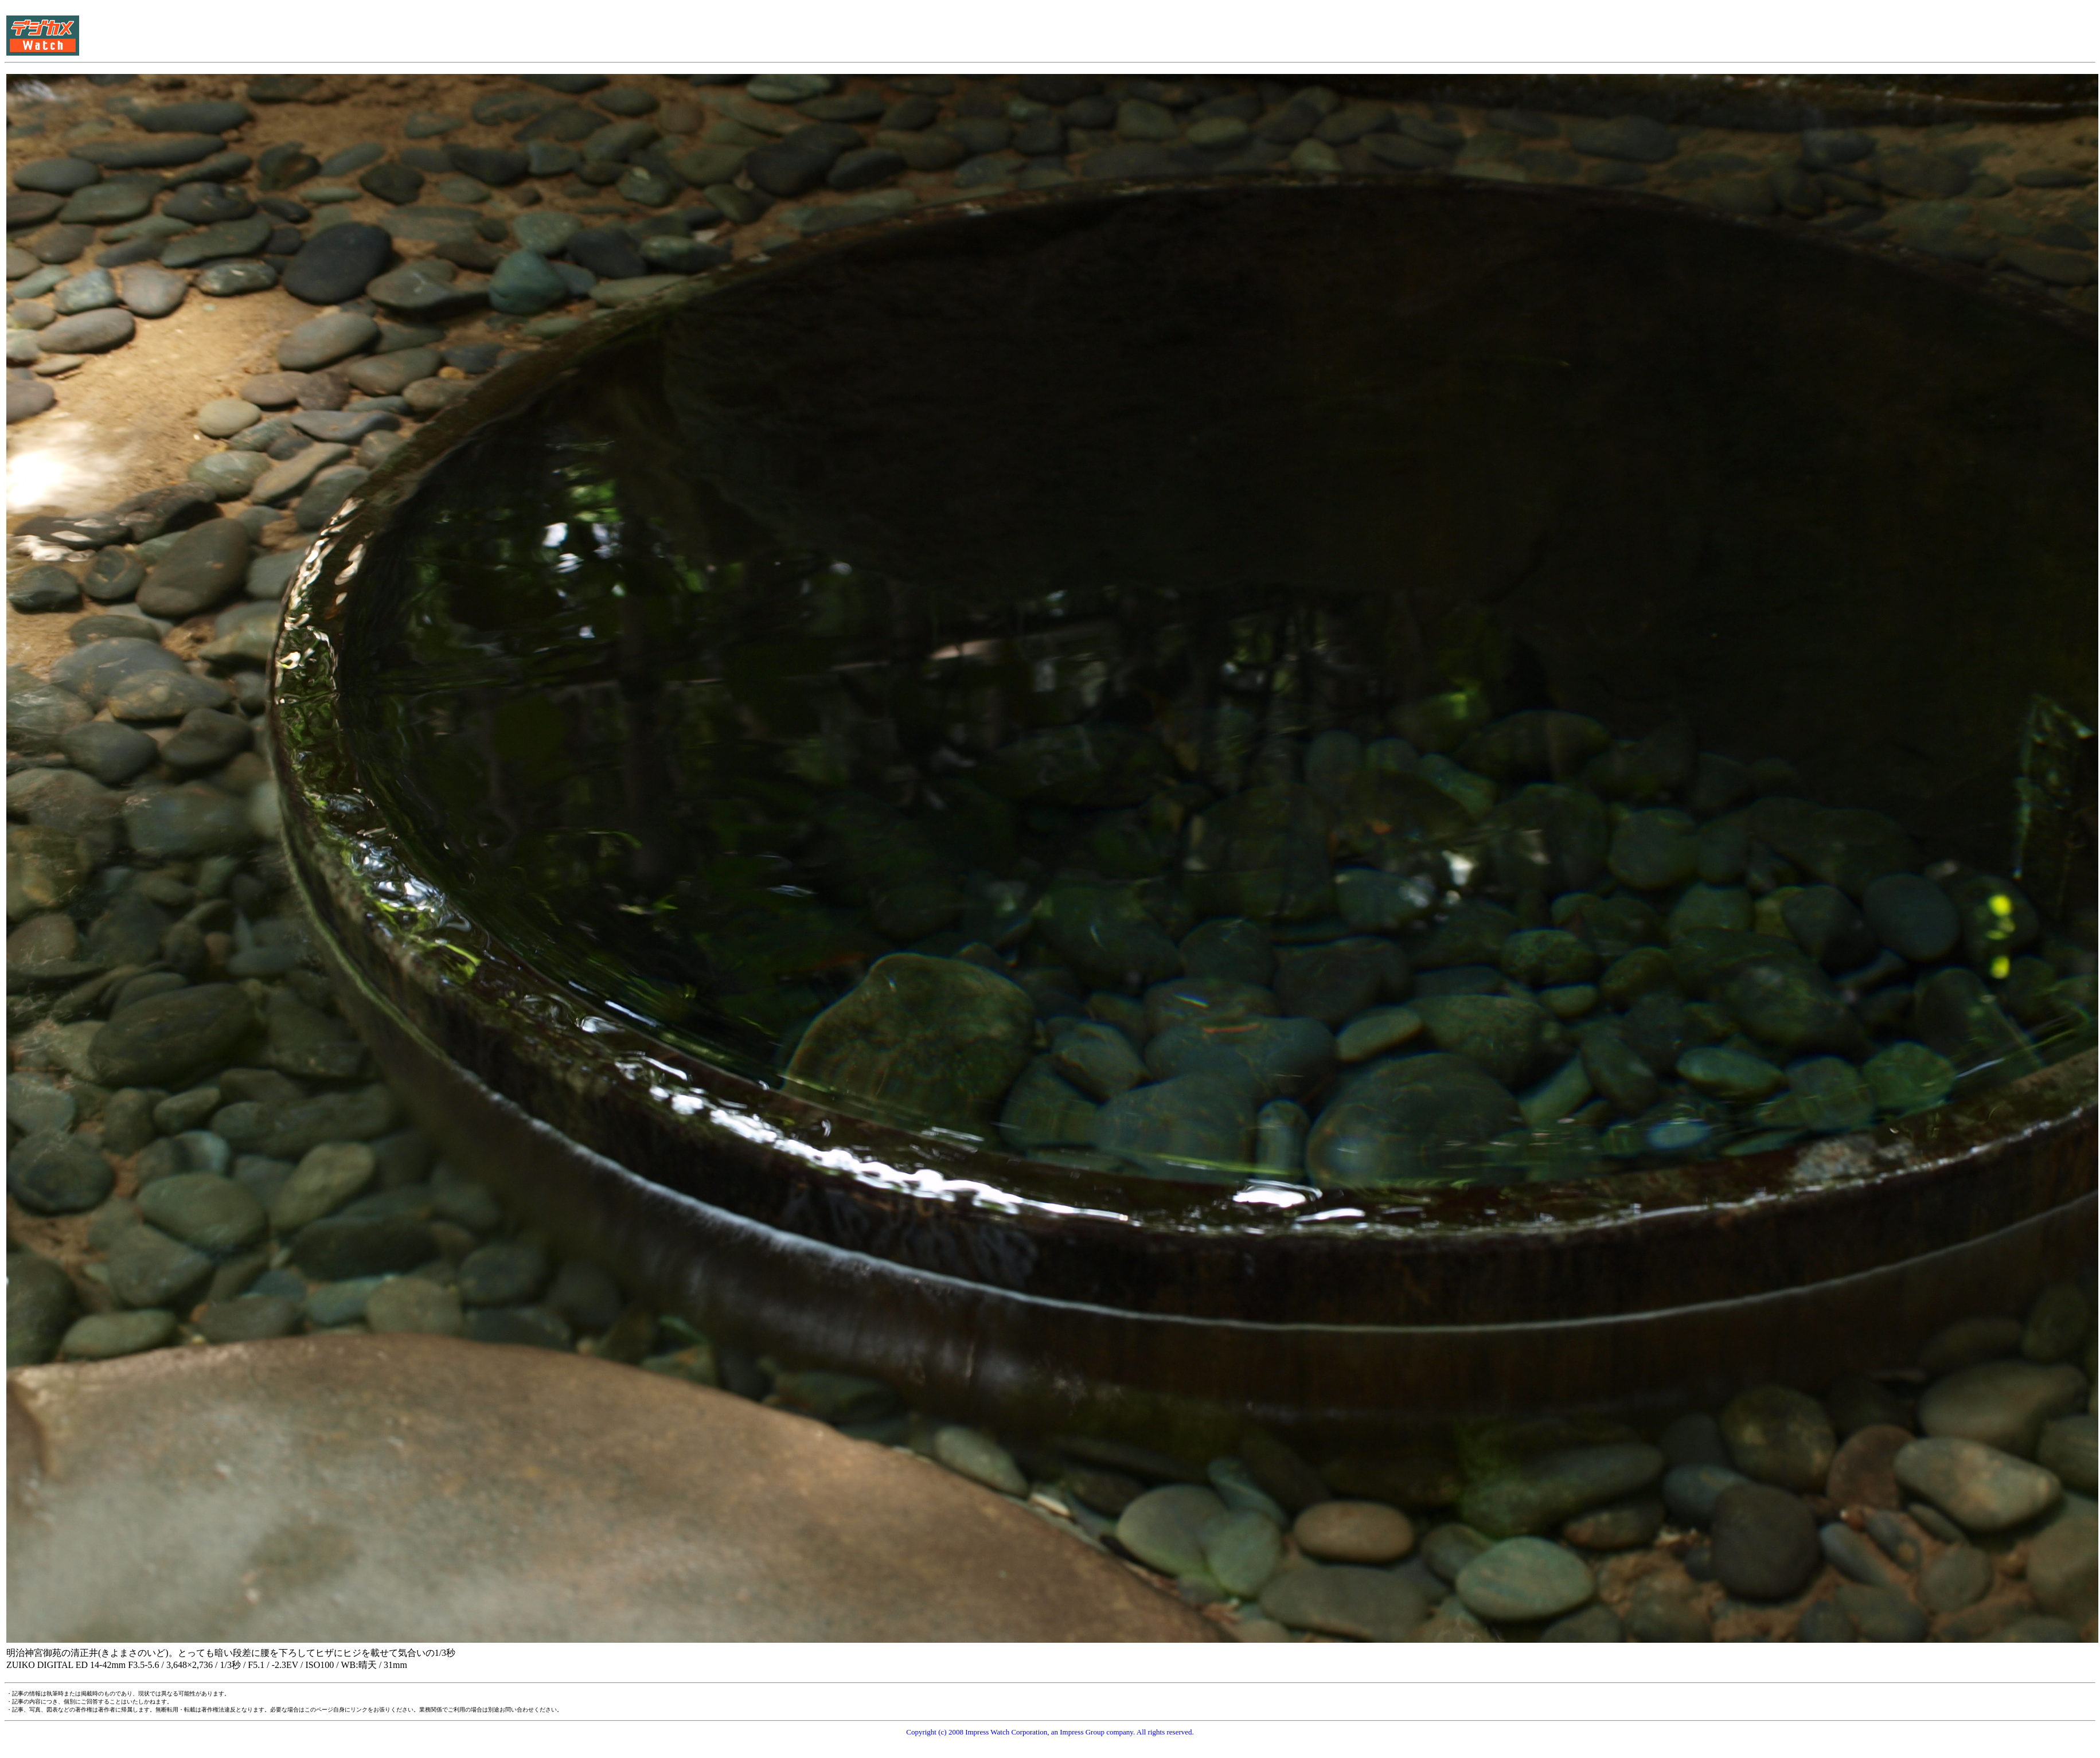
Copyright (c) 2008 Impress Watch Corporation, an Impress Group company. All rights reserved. (1050, 1732)
